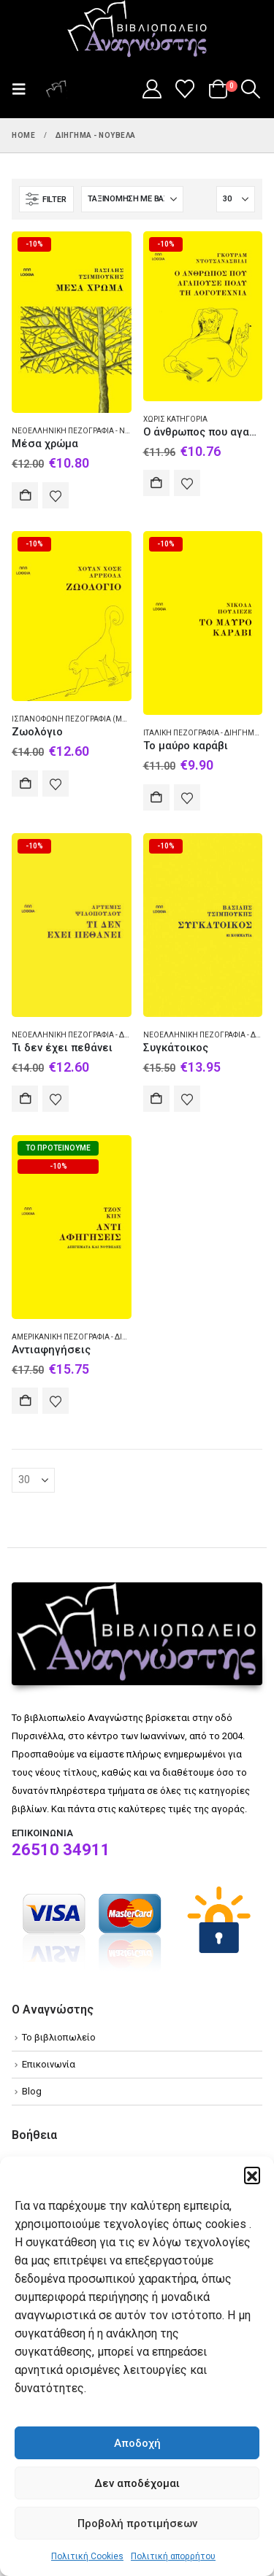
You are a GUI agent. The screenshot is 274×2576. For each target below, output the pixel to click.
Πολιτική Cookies (87, 2556)
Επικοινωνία (48, 2064)
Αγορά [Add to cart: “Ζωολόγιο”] (25, 783)
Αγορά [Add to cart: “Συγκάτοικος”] (156, 1099)
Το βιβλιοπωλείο (59, 2037)
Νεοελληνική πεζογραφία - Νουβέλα (83, 431)
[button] (252, 2174)
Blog (32, 2091)
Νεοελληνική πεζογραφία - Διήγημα (83, 1035)
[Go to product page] (72, 322)
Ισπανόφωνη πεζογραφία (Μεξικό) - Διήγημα (99, 719)
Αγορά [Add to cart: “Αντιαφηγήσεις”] (25, 1401)
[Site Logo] (137, 30)
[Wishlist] (185, 89)
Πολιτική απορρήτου (173, 2556)
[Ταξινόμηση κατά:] (132, 199)
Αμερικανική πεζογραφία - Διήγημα (81, 1337)
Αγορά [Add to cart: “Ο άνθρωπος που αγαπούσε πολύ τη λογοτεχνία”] (156, 483)
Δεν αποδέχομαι (137, 2483)
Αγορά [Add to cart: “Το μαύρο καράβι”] (156, 797)
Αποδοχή (137, 2443)
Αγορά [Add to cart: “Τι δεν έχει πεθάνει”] (25, 1099)
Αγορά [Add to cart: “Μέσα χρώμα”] (25, 495)
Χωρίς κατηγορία (175, 419)
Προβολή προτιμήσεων (137, 2523)
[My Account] (151, 89)
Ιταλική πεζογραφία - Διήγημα (201, 733)
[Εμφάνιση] (235, 199)
